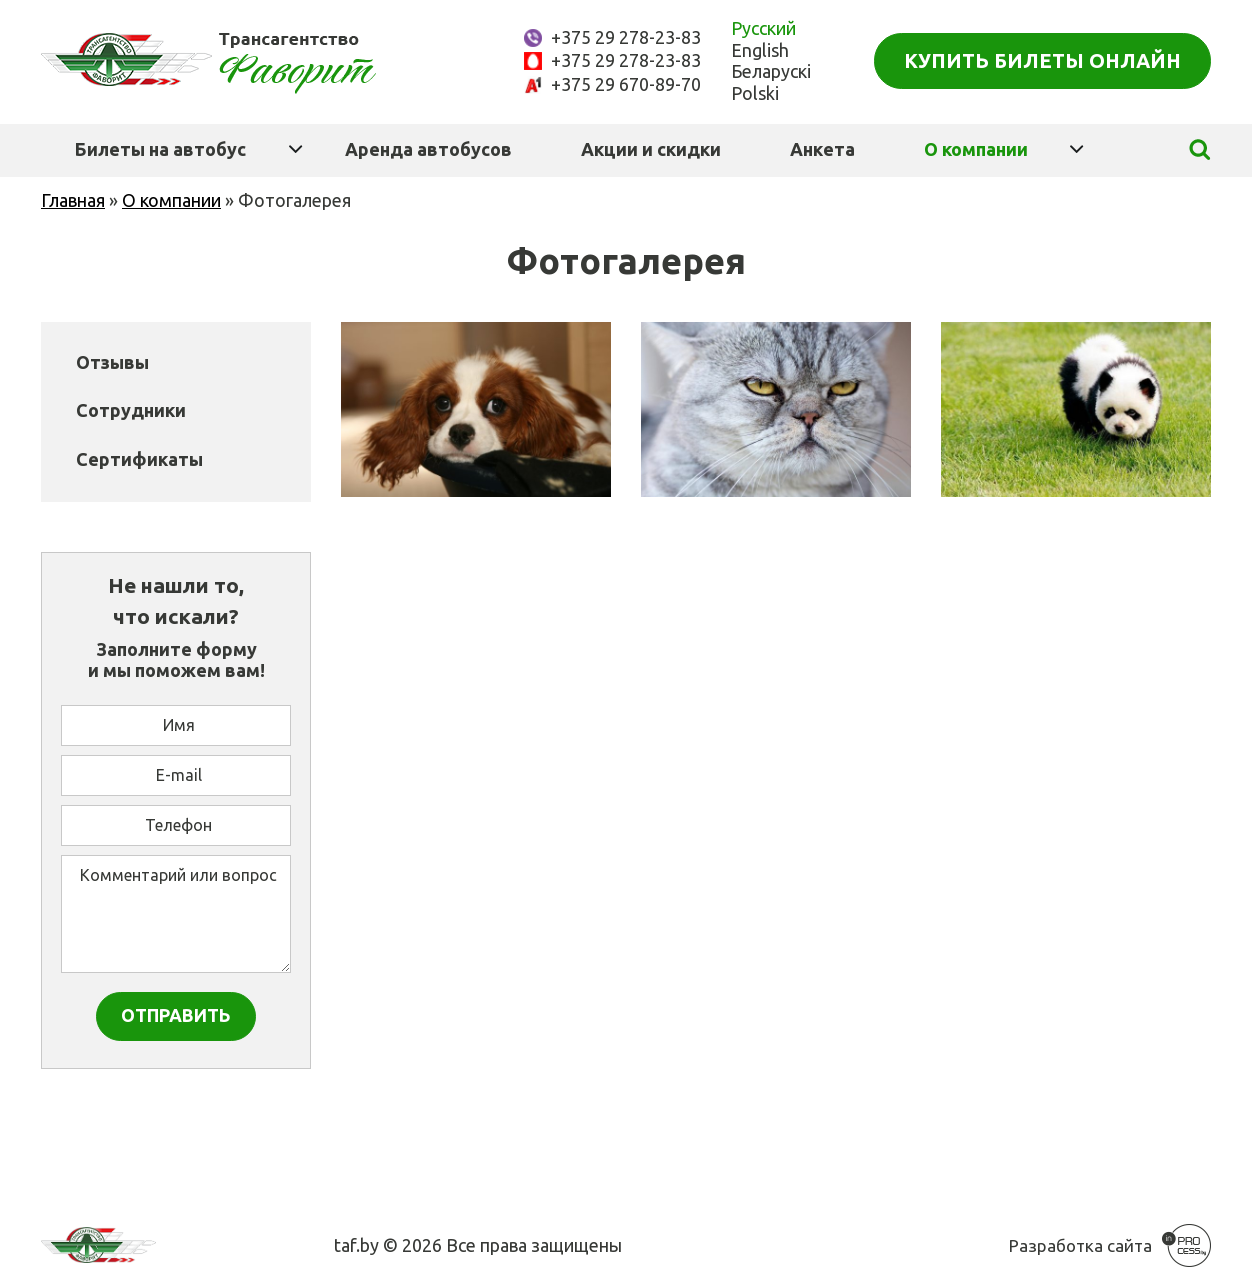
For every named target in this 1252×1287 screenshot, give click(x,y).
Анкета (822, 149)
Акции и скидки (651, 149)
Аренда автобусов (428, 149)
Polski (755, 93)
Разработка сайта (1080, 1245)
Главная (73, 200)
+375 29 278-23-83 (626, 37)
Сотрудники (131, 410)
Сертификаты (139, 459)
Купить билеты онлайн (1042, 60)
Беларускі (771, 71)
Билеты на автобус (160, 149)
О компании (976, 149)
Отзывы (112, 362)
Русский (763, 28)
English (760, 50)
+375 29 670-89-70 (626, 84)
